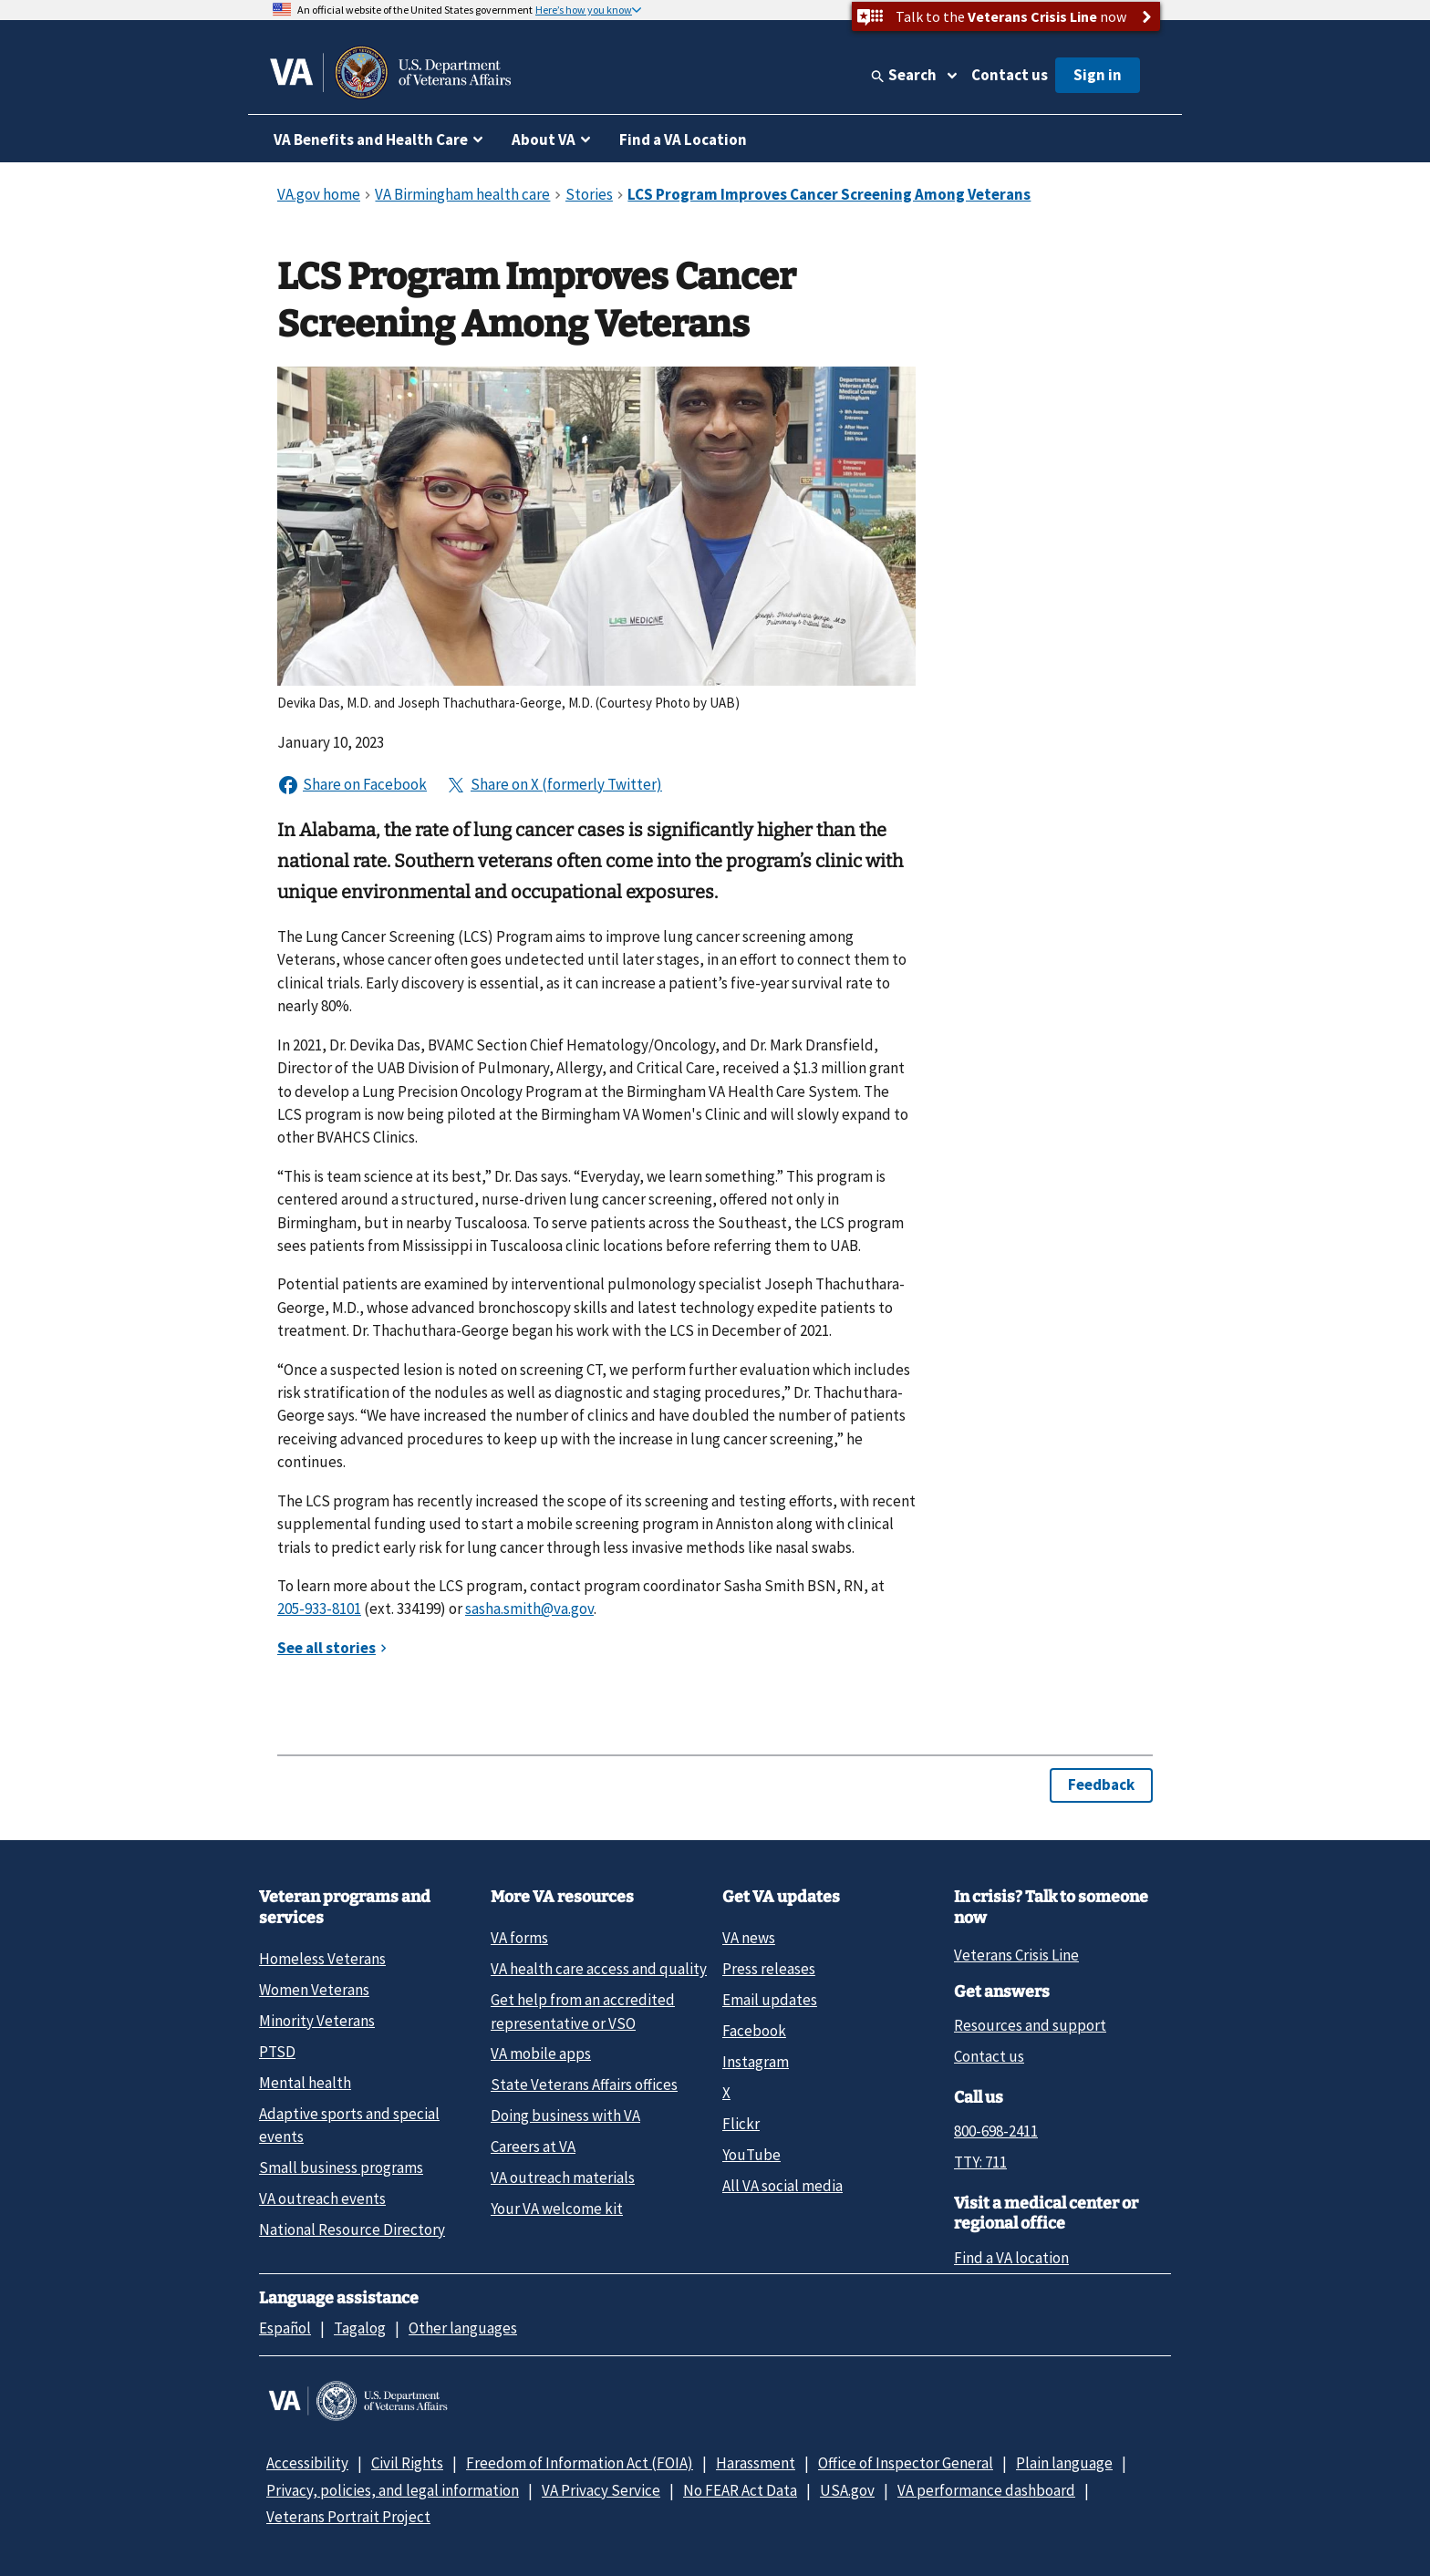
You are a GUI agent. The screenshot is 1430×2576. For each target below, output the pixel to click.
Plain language (1064, 2463)
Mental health (305, 2083)
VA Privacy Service (601, 2490)
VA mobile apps (541, 2053)
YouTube (751, 2155)
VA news (748, 1938)
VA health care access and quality (599, 1969)
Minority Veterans (317, 2021)
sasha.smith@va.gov (529, 1608)
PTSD (277, 2052)
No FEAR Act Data (740, 2490)
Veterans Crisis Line (1016, 1955)
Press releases (768, 1969)
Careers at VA (533, 2146)
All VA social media (782, 2186)
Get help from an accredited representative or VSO (583, 2011)
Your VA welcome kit (557, 2208)
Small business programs (341, 2167)
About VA (543, 139)
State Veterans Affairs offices (584, 2084)
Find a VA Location (683, 139)
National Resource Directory (352, 2229)
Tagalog (360, 2328)
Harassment (755, 2463)
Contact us (1009, 75)
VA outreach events (322, 2198)
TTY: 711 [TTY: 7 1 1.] (980, 2162)
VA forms (519, 1938)
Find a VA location (1011, 2258)
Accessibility (307, 2463)
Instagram (755, 2062)
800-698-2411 (996, 2131)
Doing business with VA (565, 2115)
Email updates (769, 2000)
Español (285, 2328)
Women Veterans (314, 1990)
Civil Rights (407, 2463)
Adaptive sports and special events (349, 2125)
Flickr (741, 2124)
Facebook (754, 2031)
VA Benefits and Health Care (371, 139)
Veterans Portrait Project (348, 2517)
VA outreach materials (563, 2177)
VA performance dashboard (986, 2490)
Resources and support (1030, 2025)
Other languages (463, 2328)
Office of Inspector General (905, 2463)
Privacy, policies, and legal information (392, 2490)
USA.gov (847, 2490)
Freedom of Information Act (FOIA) (579, 2463)
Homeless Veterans (322, 1959)
